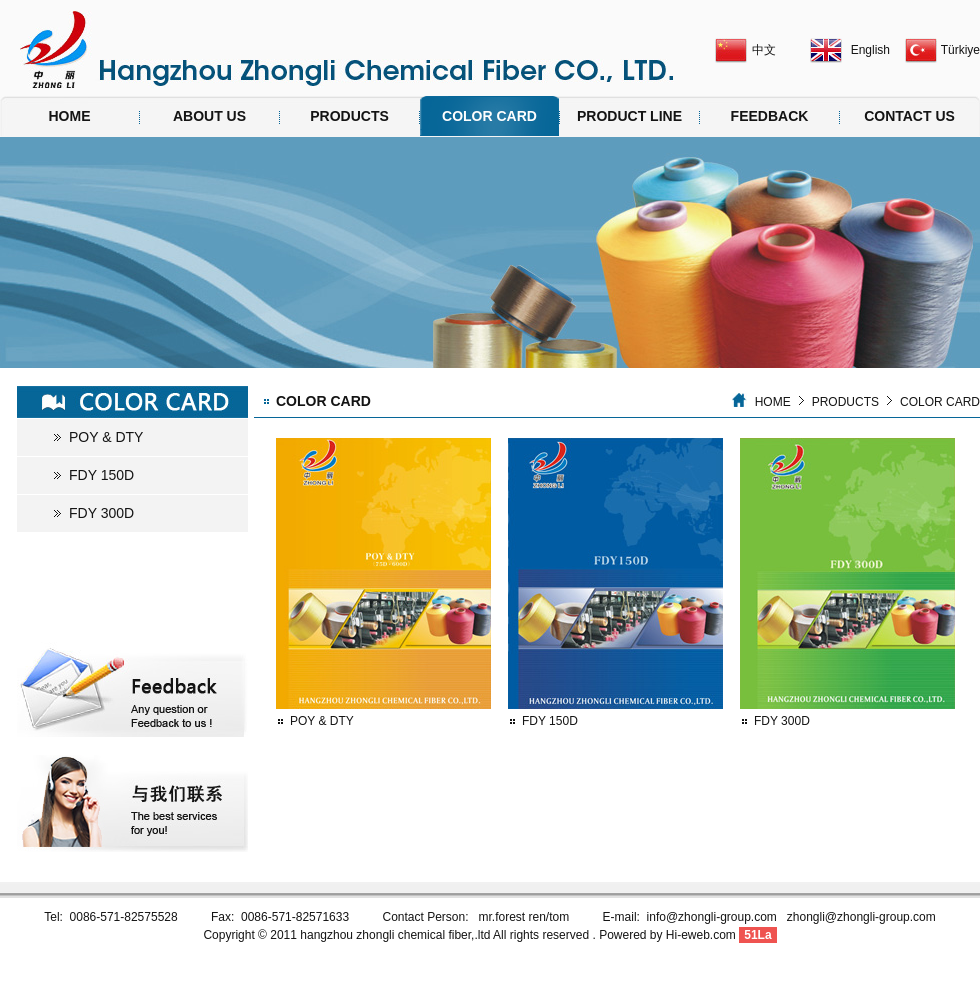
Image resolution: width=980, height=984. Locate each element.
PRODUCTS (349, 116)
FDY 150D (101, 475)
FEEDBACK (770, 116)
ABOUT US (209, 116)
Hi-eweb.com (701, 935)
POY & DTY (106, 437)
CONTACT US (909, 116)
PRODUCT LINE (629, 116)
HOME (70, 116)
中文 (764, 50)
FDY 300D (101, 513)
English (870, 50)
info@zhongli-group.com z (720, 917)
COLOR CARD (489, 116)
